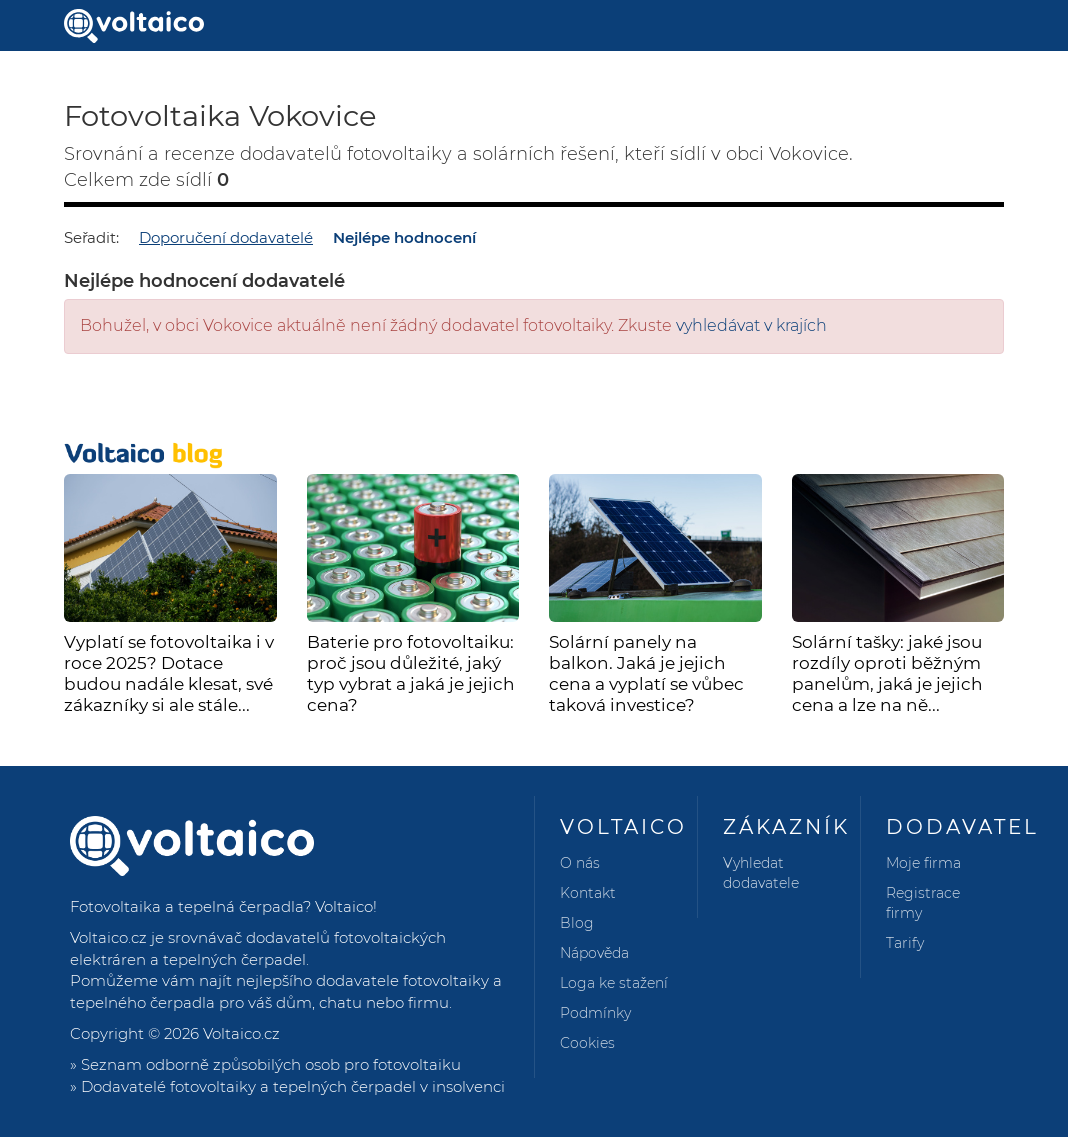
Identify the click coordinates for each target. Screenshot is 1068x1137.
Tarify (905, 943)
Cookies (587, 1043)
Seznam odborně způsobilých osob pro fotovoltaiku (271, 1064)
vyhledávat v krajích (751, 325)
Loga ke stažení (614, 983)
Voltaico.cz (241, 1033)
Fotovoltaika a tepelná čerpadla (186, 906)
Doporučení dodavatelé (226, 237)
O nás (580, 863)
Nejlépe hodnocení (404, 237)
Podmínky (595, 1013)
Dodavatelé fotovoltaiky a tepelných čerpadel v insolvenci (293, 1086)
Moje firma (923, 863)
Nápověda (594, 953)
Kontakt (588, 893)
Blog (577, 923)
